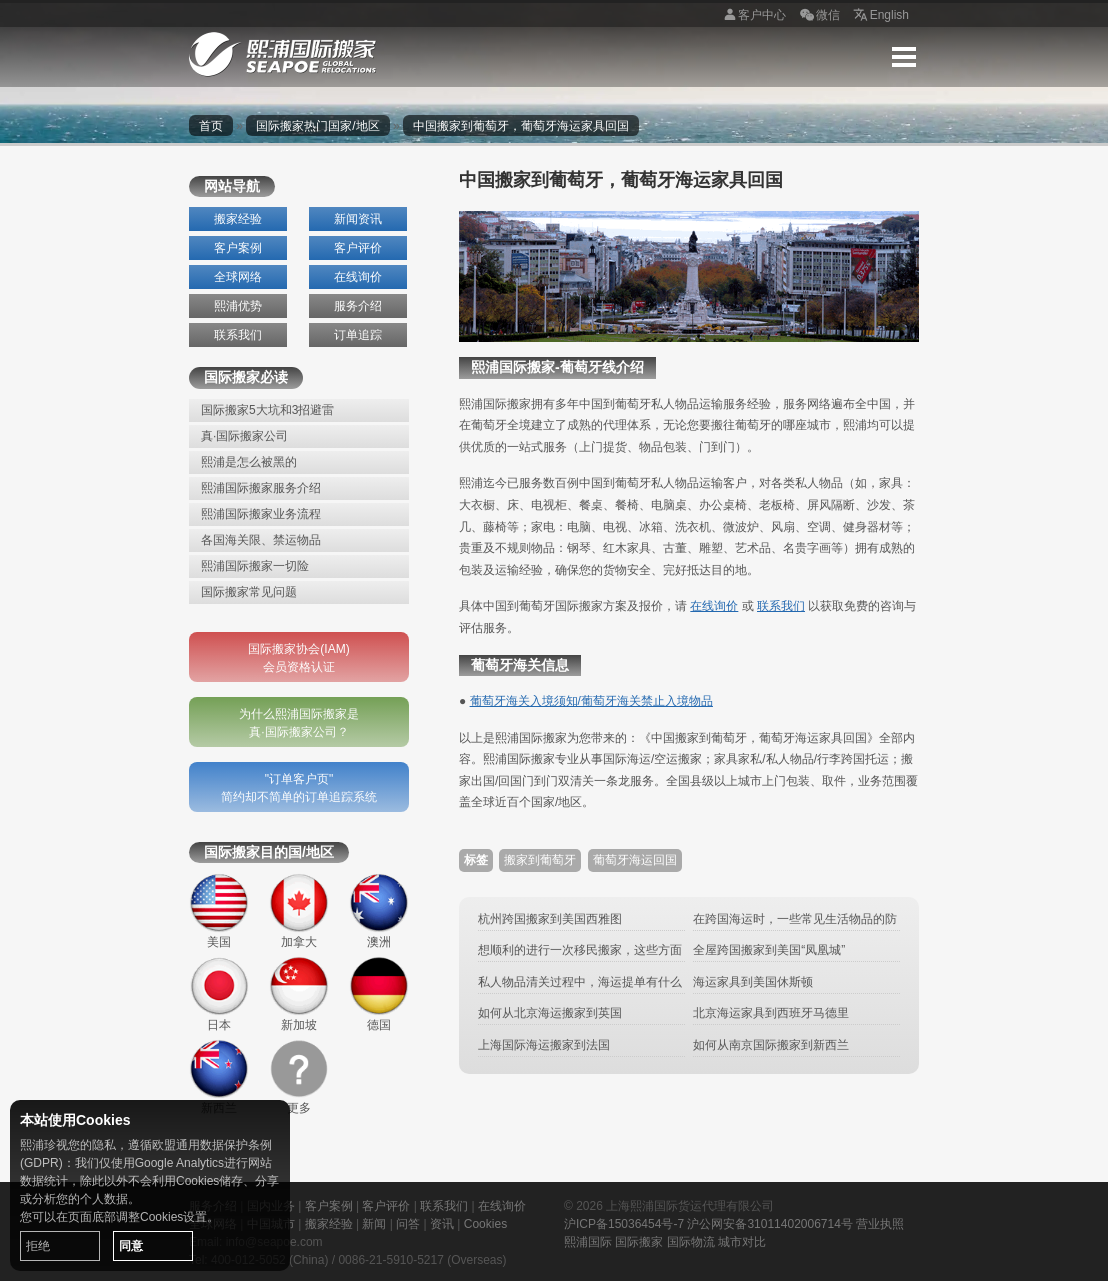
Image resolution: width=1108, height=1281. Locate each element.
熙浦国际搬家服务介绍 (261, 488)
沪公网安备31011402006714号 (769, 1224)
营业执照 (880, 1224)
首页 (211, 126)
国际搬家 (639, 1242)
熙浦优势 (238, 306)
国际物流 (691, 1242)
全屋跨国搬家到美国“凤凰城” (769, 950)
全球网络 (238, 277)
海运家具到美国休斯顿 (753, 982)
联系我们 (238, 335)
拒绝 (38, 1246)
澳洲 (379, 911)
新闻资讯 (358, 219)
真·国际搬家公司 (244, 436)
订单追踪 (358, 335)
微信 (818, 16)
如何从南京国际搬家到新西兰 (771, 1045)
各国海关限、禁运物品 (261, 540)
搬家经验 (238, 219)
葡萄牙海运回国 (635, 860)
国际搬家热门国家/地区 (317, 126)
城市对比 (742, 1242)
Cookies (485, 1224)
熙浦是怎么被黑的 (249, 462)
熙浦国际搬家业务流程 (261, 514)
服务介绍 (358, 306)
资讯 (442, 1224)
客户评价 (358, 248)
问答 (408, 1224)
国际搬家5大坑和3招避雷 (267, 410)
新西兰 (219, 1077)
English (879, 16)
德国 (379, 994)
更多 (299, 1077)
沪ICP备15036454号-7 (624, 1224)
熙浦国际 (588, 1242)
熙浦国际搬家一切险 (255, 566)
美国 (219, 911)
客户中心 (752, 16)
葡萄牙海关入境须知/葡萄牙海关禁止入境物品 (591, 701)
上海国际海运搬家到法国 (544, 1045)
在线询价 (358, 277)
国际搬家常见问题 (249, 592)
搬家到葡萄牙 (540, 860)
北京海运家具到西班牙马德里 (771, 1013)
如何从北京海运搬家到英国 (550, 1013)
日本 (219, 994)
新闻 (374, 1224)
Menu (904, 57)
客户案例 (238, 248)
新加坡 (299, 994)
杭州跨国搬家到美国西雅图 (550, 919)
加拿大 (299, 911)
